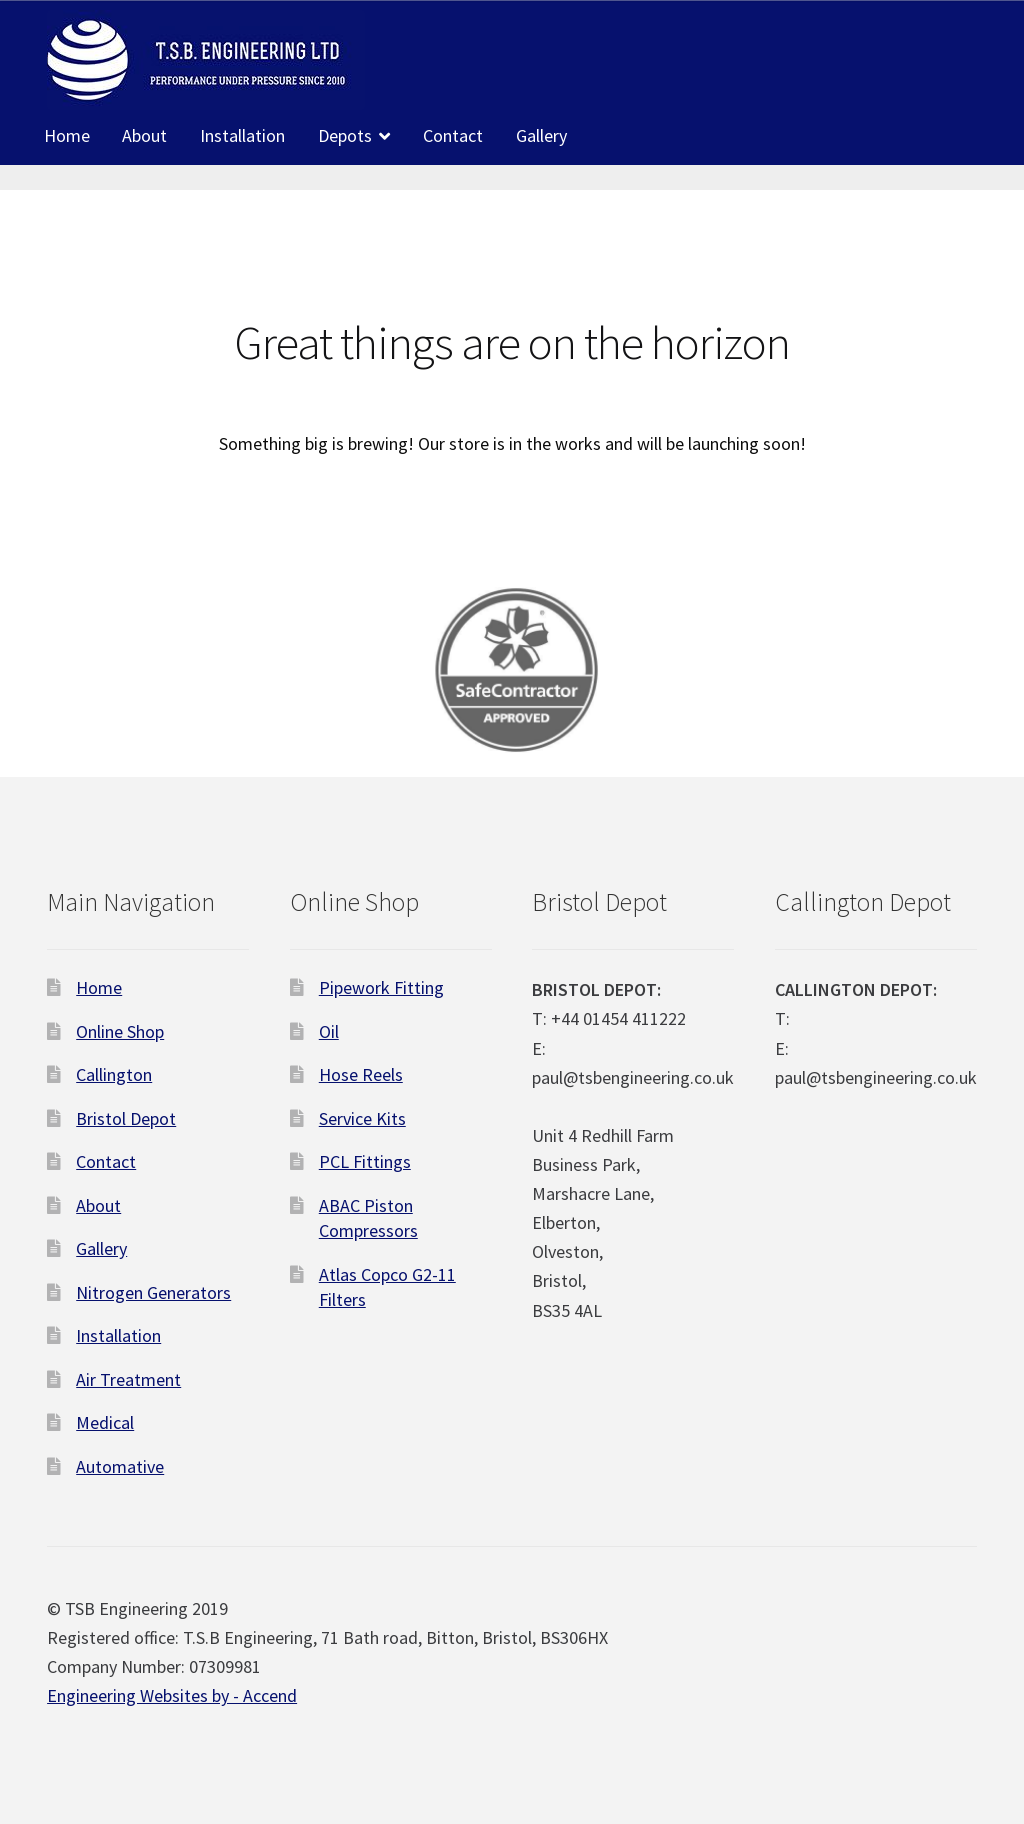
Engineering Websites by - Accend (172, 1695)
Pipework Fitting (381, 987)
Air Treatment (128, 1379)
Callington (114, 1074)
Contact (453, 135)
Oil (329, 1031)
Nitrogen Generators (153, 1292)
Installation (242, 135)
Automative (120, 1466)
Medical (105, 1422)
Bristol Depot (126, 1118)
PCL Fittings (365, 1161)
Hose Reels (361, 1074)
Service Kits (362, 1118)
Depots (345, 135)
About (144, 135)
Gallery (541, 135)
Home (67, 135)
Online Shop (120, 1031)
